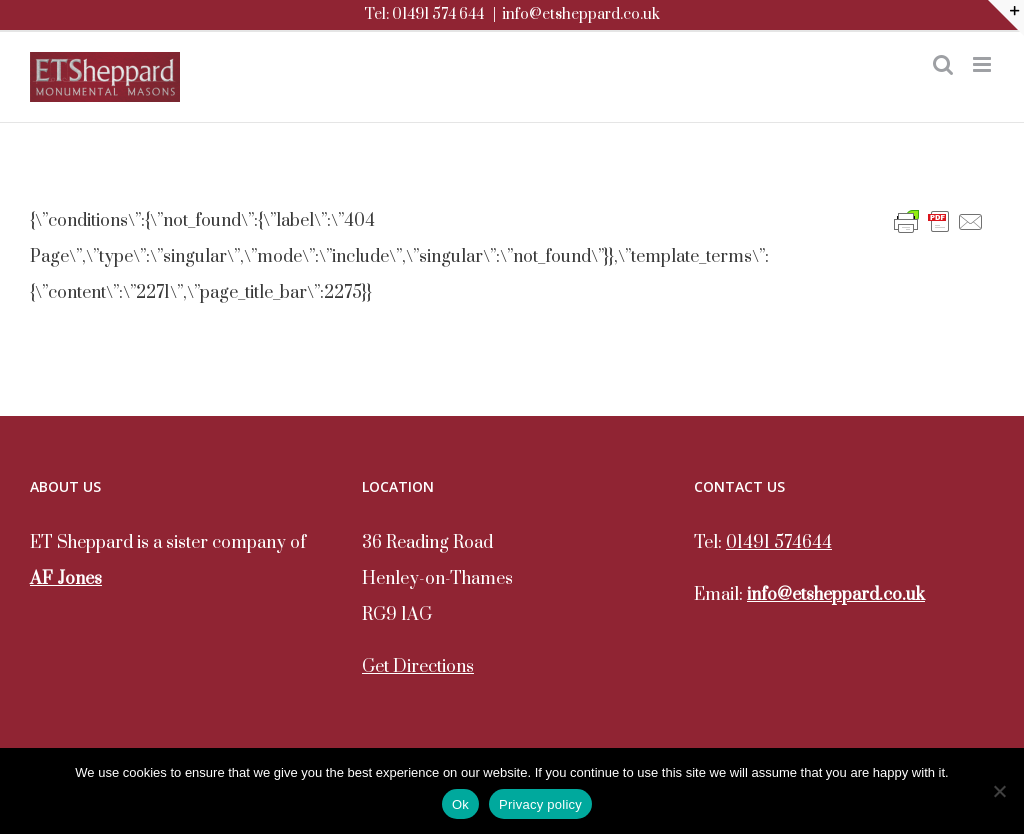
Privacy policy (540, 804)
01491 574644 (779, 543)
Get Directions (418, 667)
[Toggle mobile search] (943, 64)
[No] (999, 791)
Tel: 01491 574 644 (424, 14)
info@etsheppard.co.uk (581, 14)
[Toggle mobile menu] (983, 64)
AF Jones (66, 579)
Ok (460, 804)
